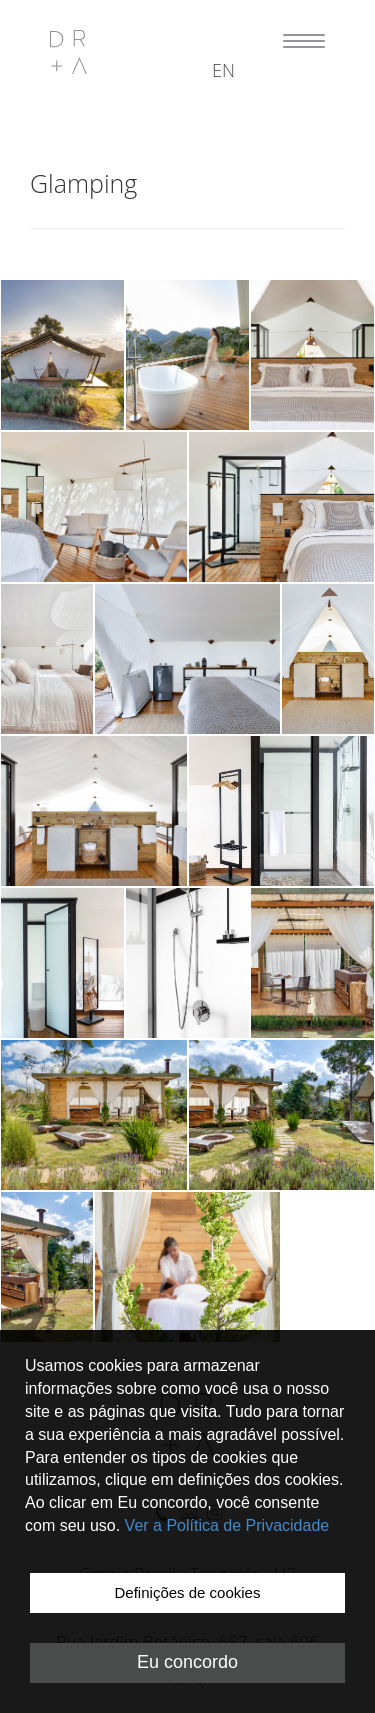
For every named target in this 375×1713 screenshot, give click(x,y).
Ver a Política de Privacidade (227, 1525)
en (223, 70)
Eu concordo (187, 1662)
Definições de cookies (188, 1592)
